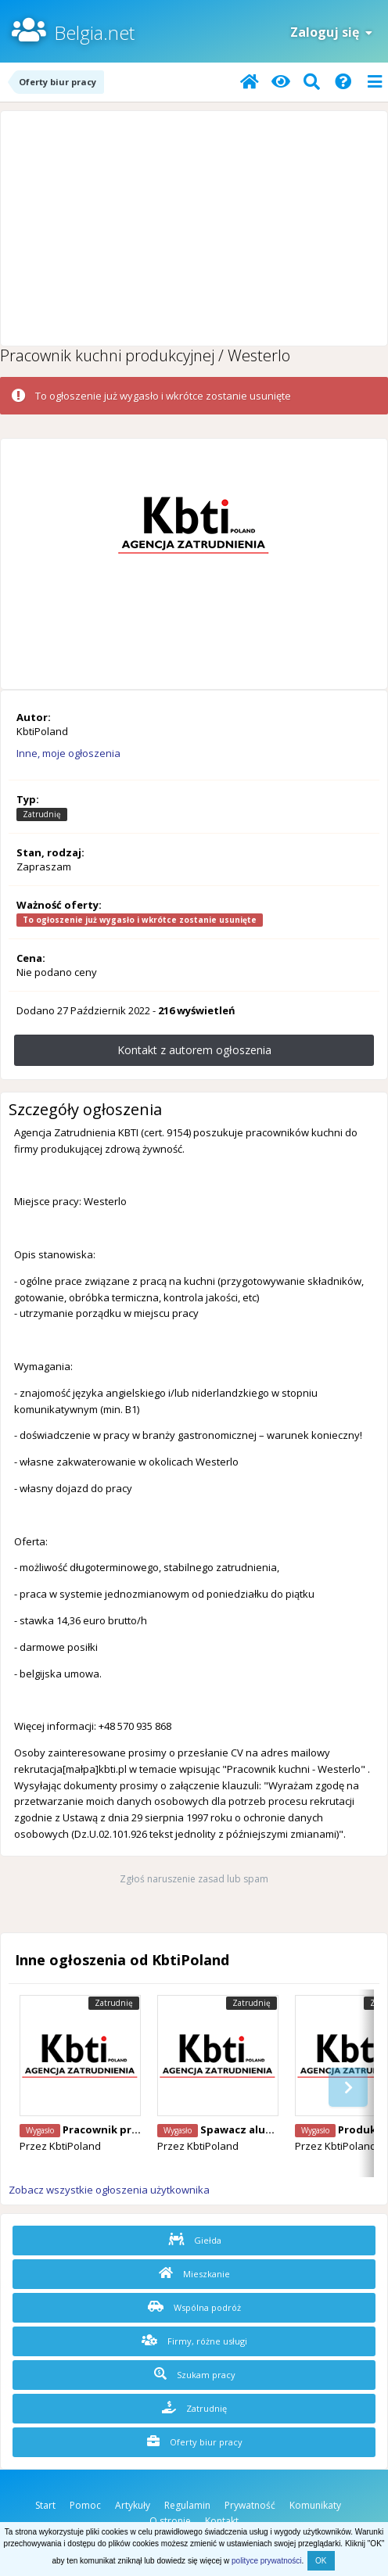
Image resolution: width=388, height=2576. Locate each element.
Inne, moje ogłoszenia (68, 753)
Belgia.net (94, 32)
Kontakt (222, 2521)
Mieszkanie (194, 2273)
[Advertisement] (194, 228)
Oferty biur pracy (194, 2441)
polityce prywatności (266, 2560)
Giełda (194, 2239)
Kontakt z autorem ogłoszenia (194, 1049)
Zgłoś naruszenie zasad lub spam (194, 1878)
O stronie (170, 2521)
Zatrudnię (194, 2408)
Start (45, 2505)
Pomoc (85, 2505)
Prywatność (250, 2505)
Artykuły (132, 2505)
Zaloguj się (331, 32)
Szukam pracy (194, 2374)
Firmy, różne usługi (194, 2340)
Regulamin (187, 2505)
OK (320, 2560)
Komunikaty (315, 2505)
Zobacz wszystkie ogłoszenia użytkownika (109, 2190)
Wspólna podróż (194, 2307)
